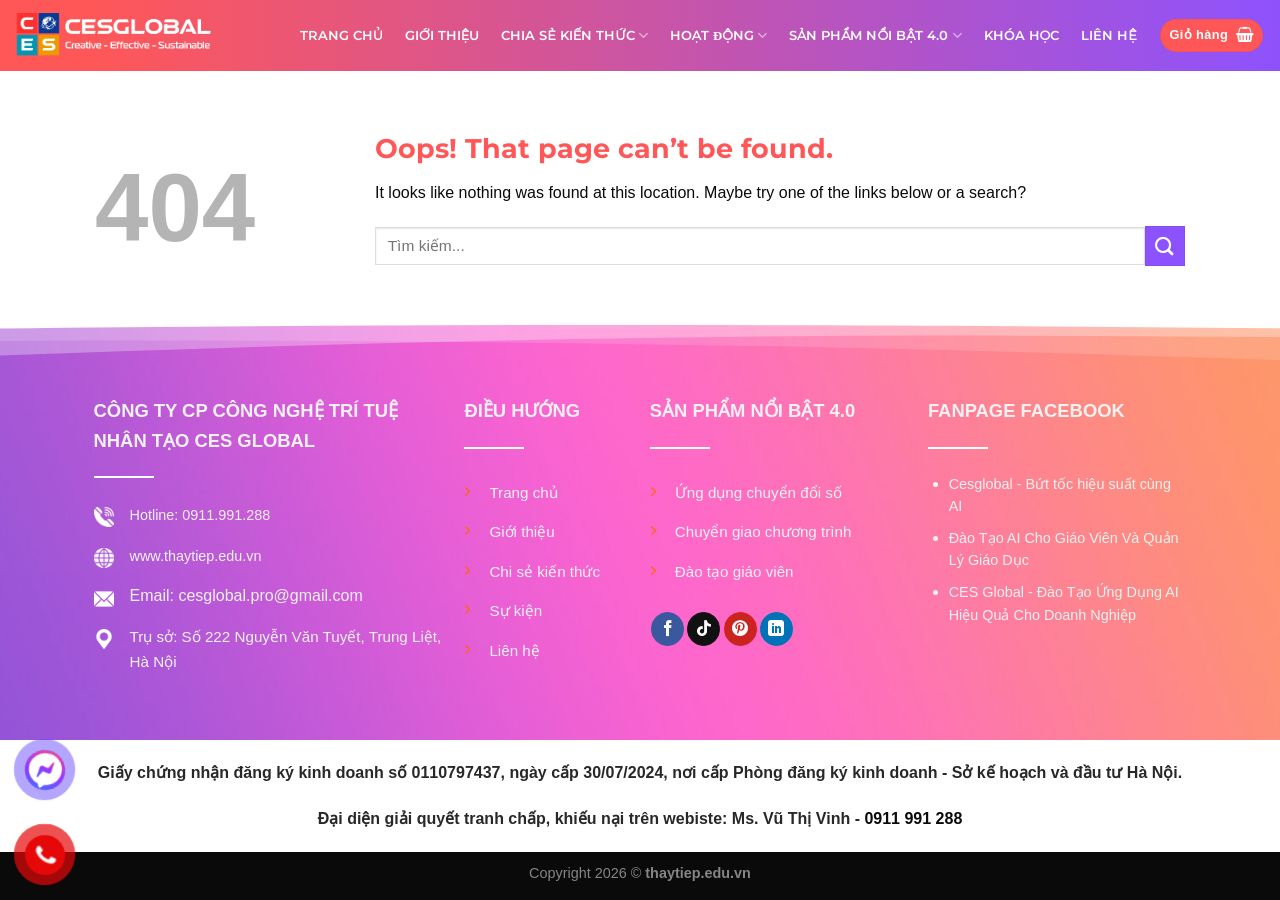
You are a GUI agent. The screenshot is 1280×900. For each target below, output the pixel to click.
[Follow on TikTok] (703, 629)
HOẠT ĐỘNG (718, 35)
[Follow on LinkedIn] (776, 629)
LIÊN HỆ (1109, 35)
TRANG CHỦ (341, 35)
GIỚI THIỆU (442, 35)
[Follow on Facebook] (667, 629)
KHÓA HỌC (1022, 35)
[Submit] (1165, 245)
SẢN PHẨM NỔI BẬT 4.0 (875, 35)
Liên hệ (514, 650)
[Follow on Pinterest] (740, 629)
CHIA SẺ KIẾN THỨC (574, 35)
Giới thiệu (521, 531)
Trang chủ (523, 492)
